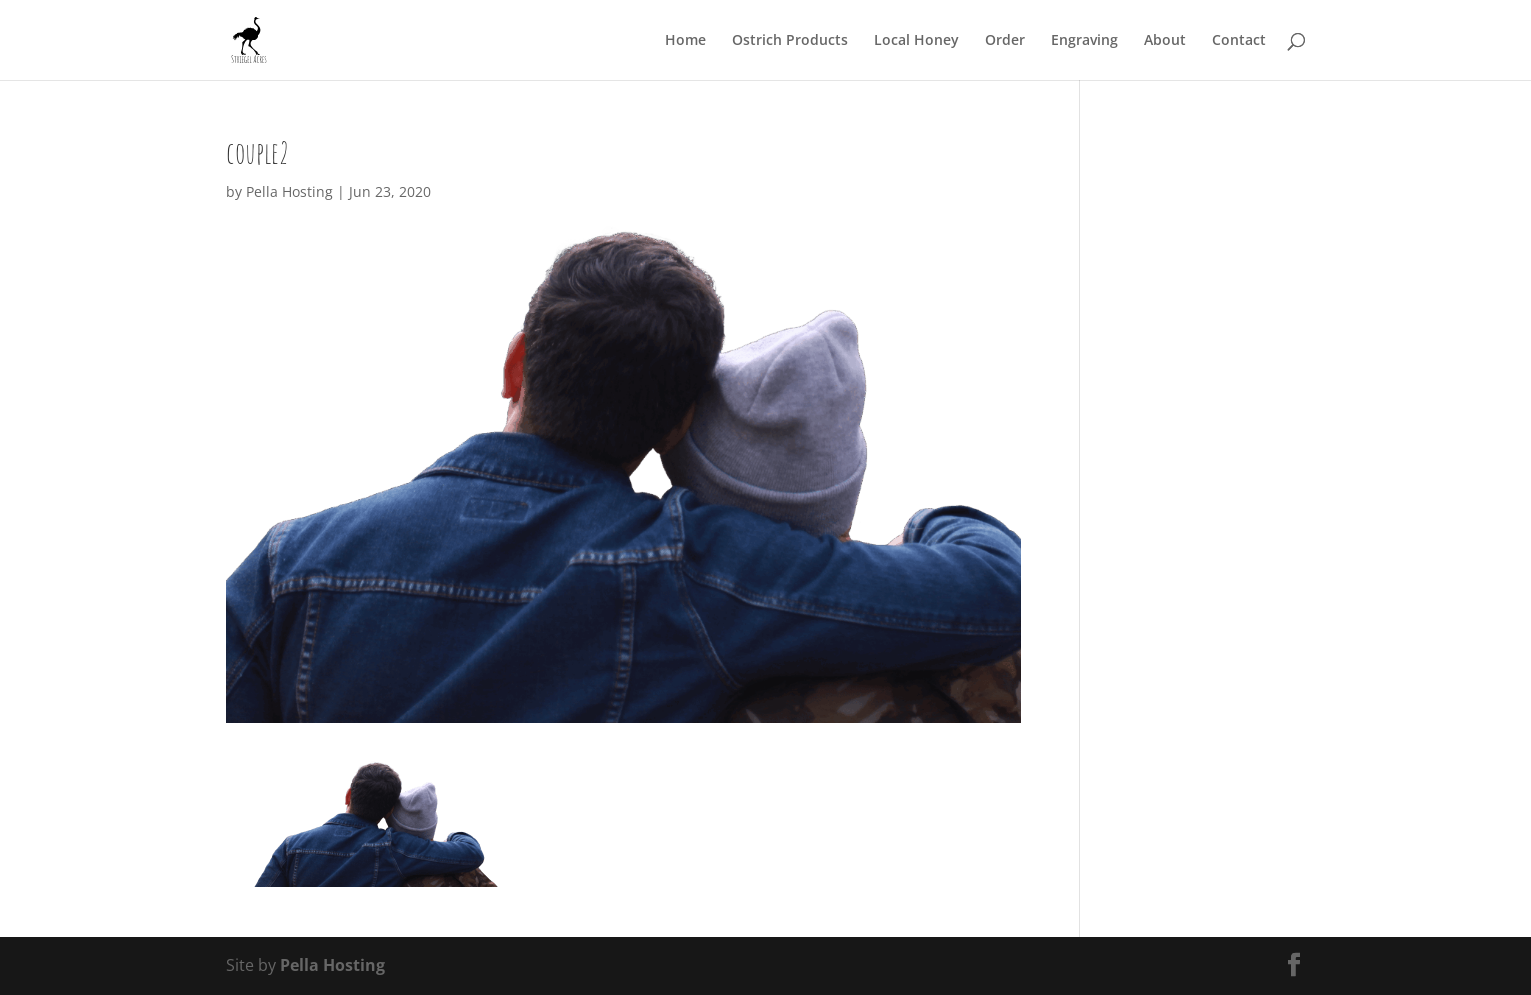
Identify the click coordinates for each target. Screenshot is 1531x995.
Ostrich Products (790, 41)
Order (1005, 41)
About (1165, 41)
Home (685, 41)
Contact (1239, 41)
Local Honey (916, 41)
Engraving (1084, 41)
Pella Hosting (289, 191)
